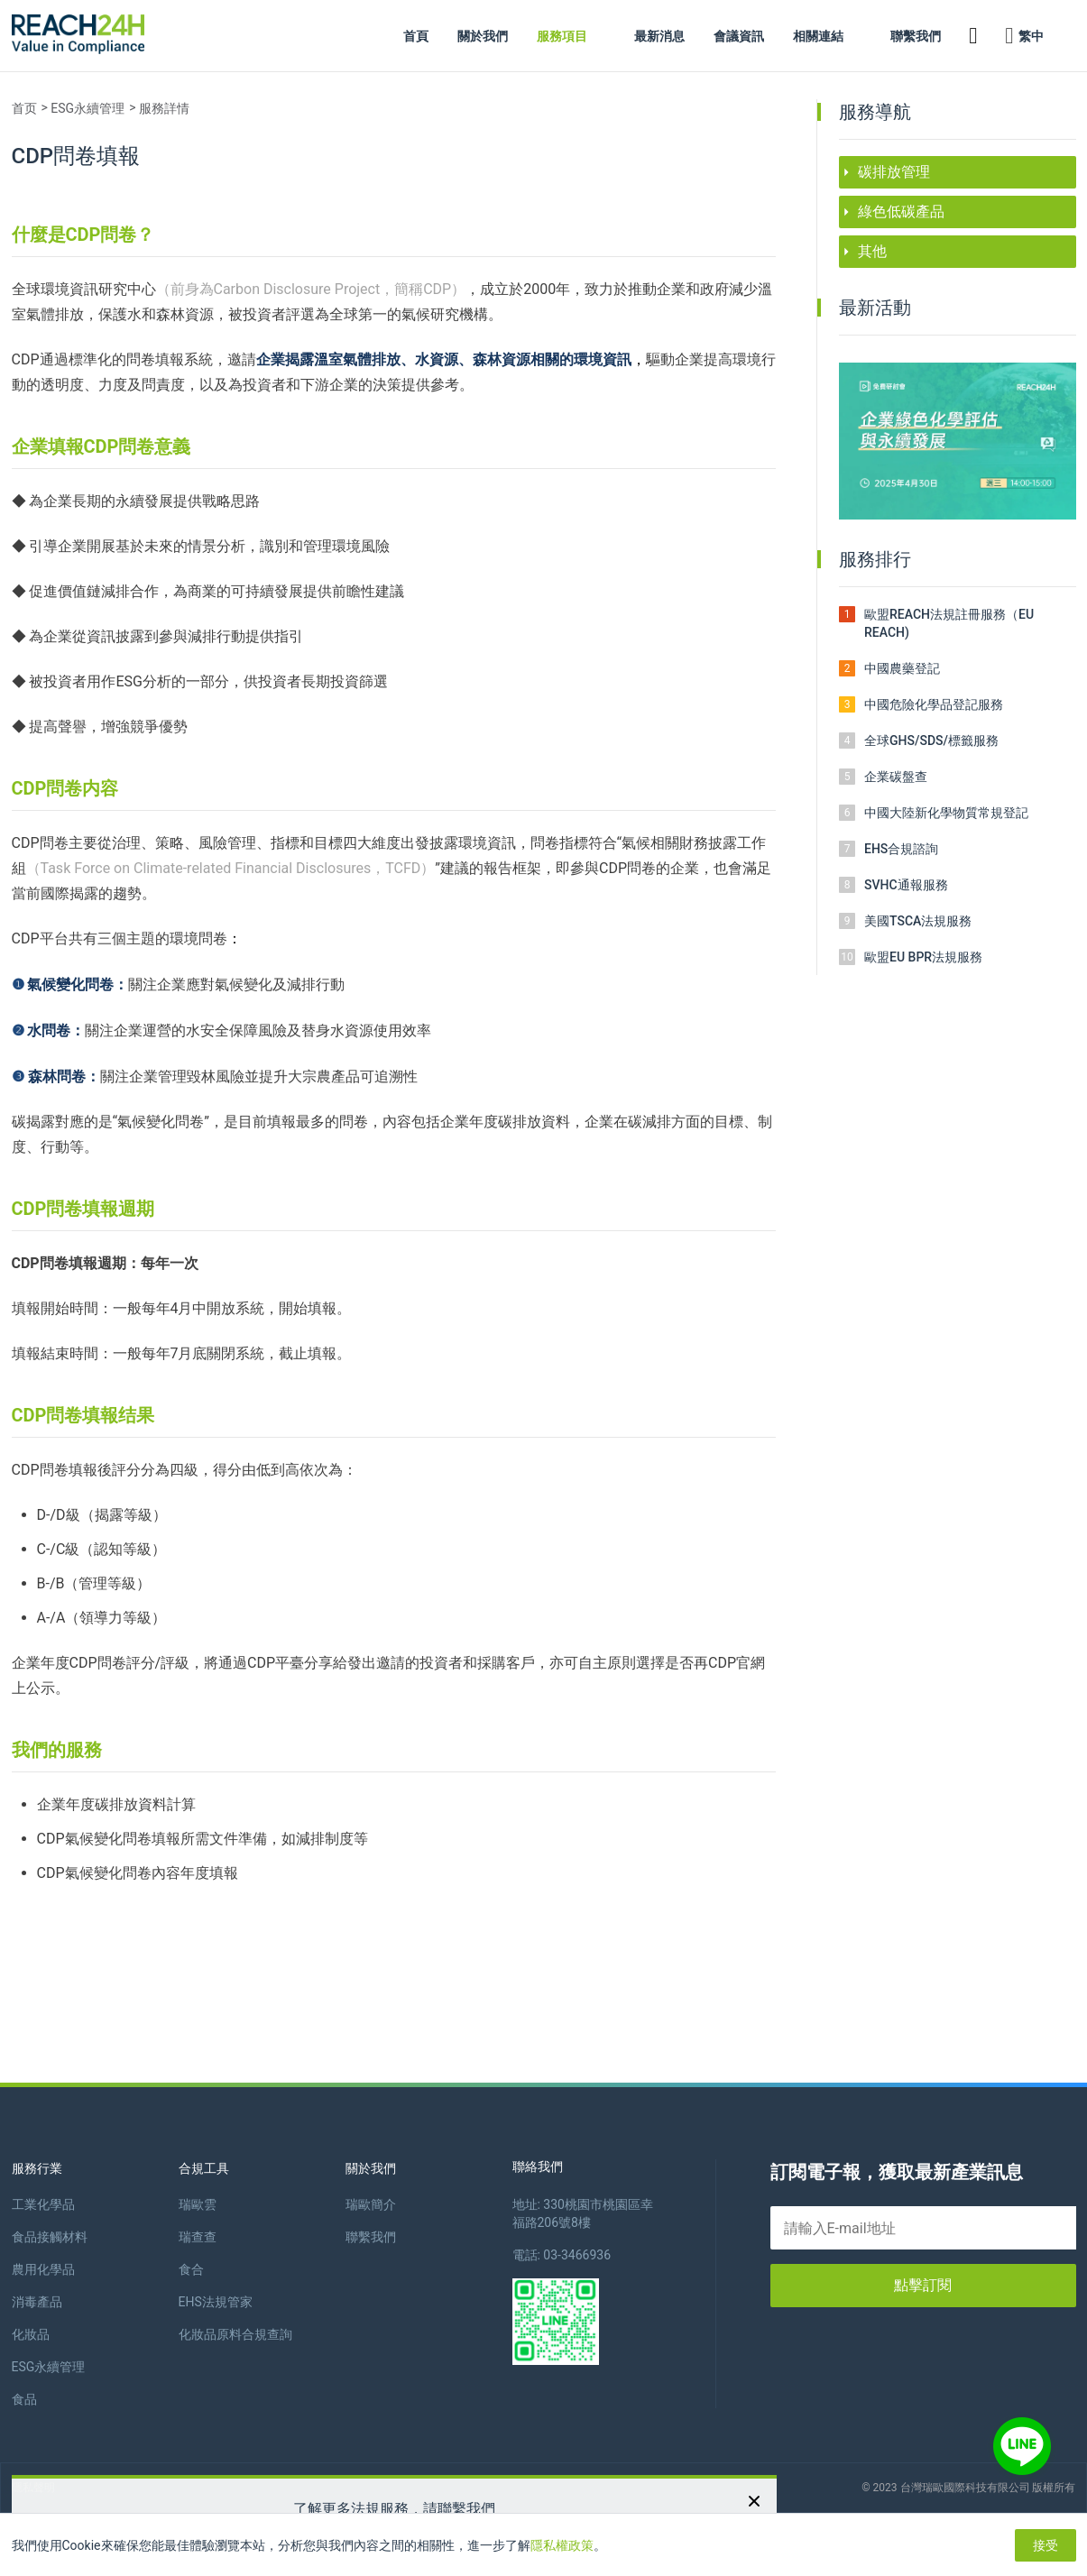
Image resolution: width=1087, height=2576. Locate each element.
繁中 (1024, 36)
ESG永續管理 (87, 108)
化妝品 (31, 2334)
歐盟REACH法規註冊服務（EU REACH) (949, 623)
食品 (24, 2399)
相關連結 (818, 36)
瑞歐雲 (197, 2204)
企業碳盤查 (895, 776)
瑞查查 (197, 2237)
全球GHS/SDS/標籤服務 (931, 740)
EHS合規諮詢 (901, 849)
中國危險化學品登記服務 (933, 704)
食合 (191, 2269)
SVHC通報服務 (906, 885)
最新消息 (659, 36)
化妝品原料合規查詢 (235, 2334)
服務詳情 (164, 108)
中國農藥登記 (902, 668)
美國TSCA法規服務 (918, 921)
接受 (1045, 2545)
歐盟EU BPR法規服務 (923, 957)
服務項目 (562, 36)
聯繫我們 (915, 36)
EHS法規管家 (216, 2302)
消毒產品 (37, 2302)
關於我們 (482, 36)
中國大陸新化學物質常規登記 (946, 812)
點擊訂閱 (923, 2285)
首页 (24, 108)
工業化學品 (43, 2204)
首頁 (415, 36)
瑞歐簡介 (370, 2204)
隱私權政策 (562, 2545)
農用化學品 (43, 2269)
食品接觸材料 (50, 2237)
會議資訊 (739, 36)
